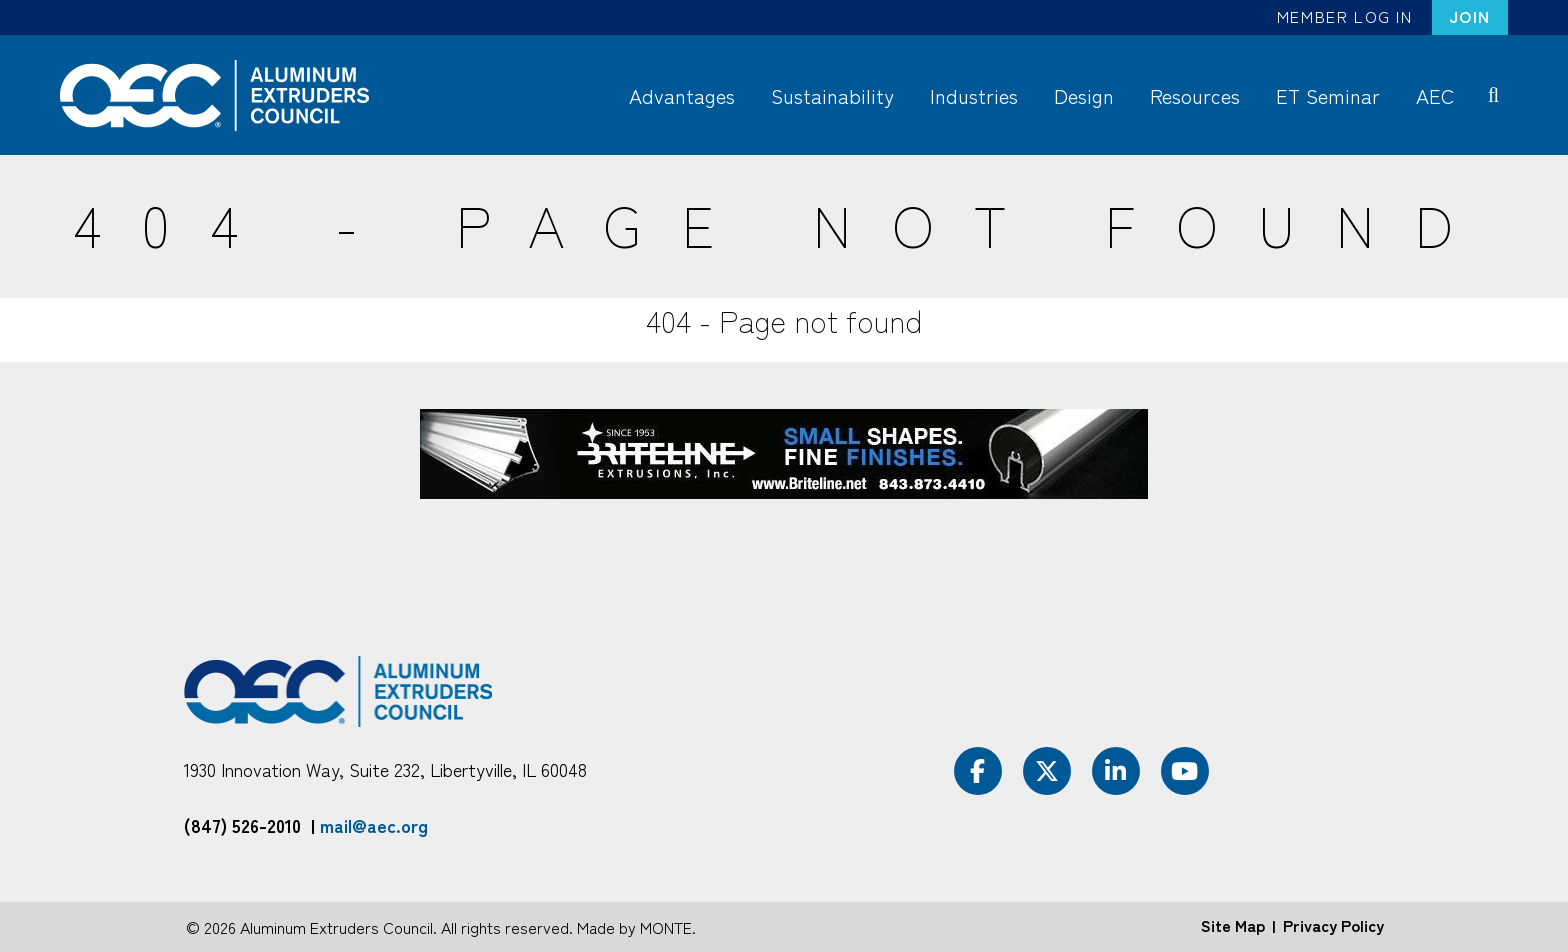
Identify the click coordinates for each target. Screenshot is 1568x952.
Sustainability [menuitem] (832, 95)
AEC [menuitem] (1435, 95)
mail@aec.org (374, 825)
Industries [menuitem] (974, 95)
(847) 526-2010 (242, 825)
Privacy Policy (1333, 925)
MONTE (666, 927)
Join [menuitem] (1470, 16)
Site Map (1233, 925)
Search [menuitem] (1497, 94)
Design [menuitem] (1084, 95)
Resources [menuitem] (1195, 95)
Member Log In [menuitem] (1345, 16)
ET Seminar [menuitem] (1328, 95)
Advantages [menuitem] (682, 95)
